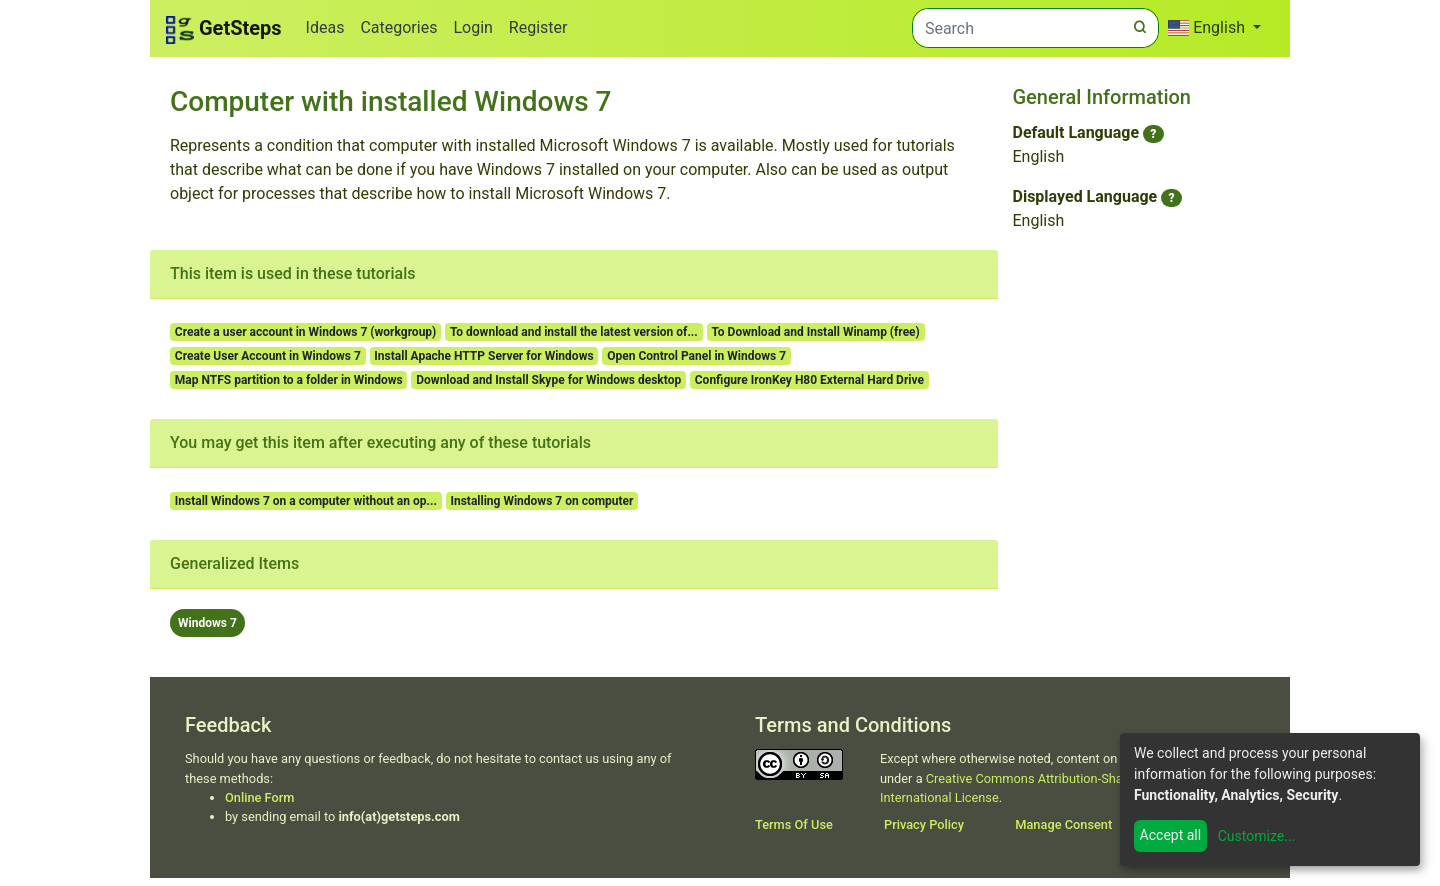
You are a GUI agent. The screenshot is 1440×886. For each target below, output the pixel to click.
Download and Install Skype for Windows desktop (548, 380)
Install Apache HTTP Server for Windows (483, 356)
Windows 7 (207, 623)
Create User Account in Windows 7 (268, 356)
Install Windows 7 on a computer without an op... (306, 501)
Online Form (259, 797)
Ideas (325, 27)
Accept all (1171, 835)
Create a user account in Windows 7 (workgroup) (306, 332)
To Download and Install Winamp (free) (815, 332)
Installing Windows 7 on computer (541, 501)
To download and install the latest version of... (574, 332)
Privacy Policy (924, 824)
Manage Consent (1063, 824)
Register (538, 27)
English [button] (1208, 27)
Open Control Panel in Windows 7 (696, 356)
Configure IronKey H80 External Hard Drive (809, 380)
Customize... (1257, 836)
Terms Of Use (794, 824)
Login (472, 27)
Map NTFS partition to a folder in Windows (289, 380)
